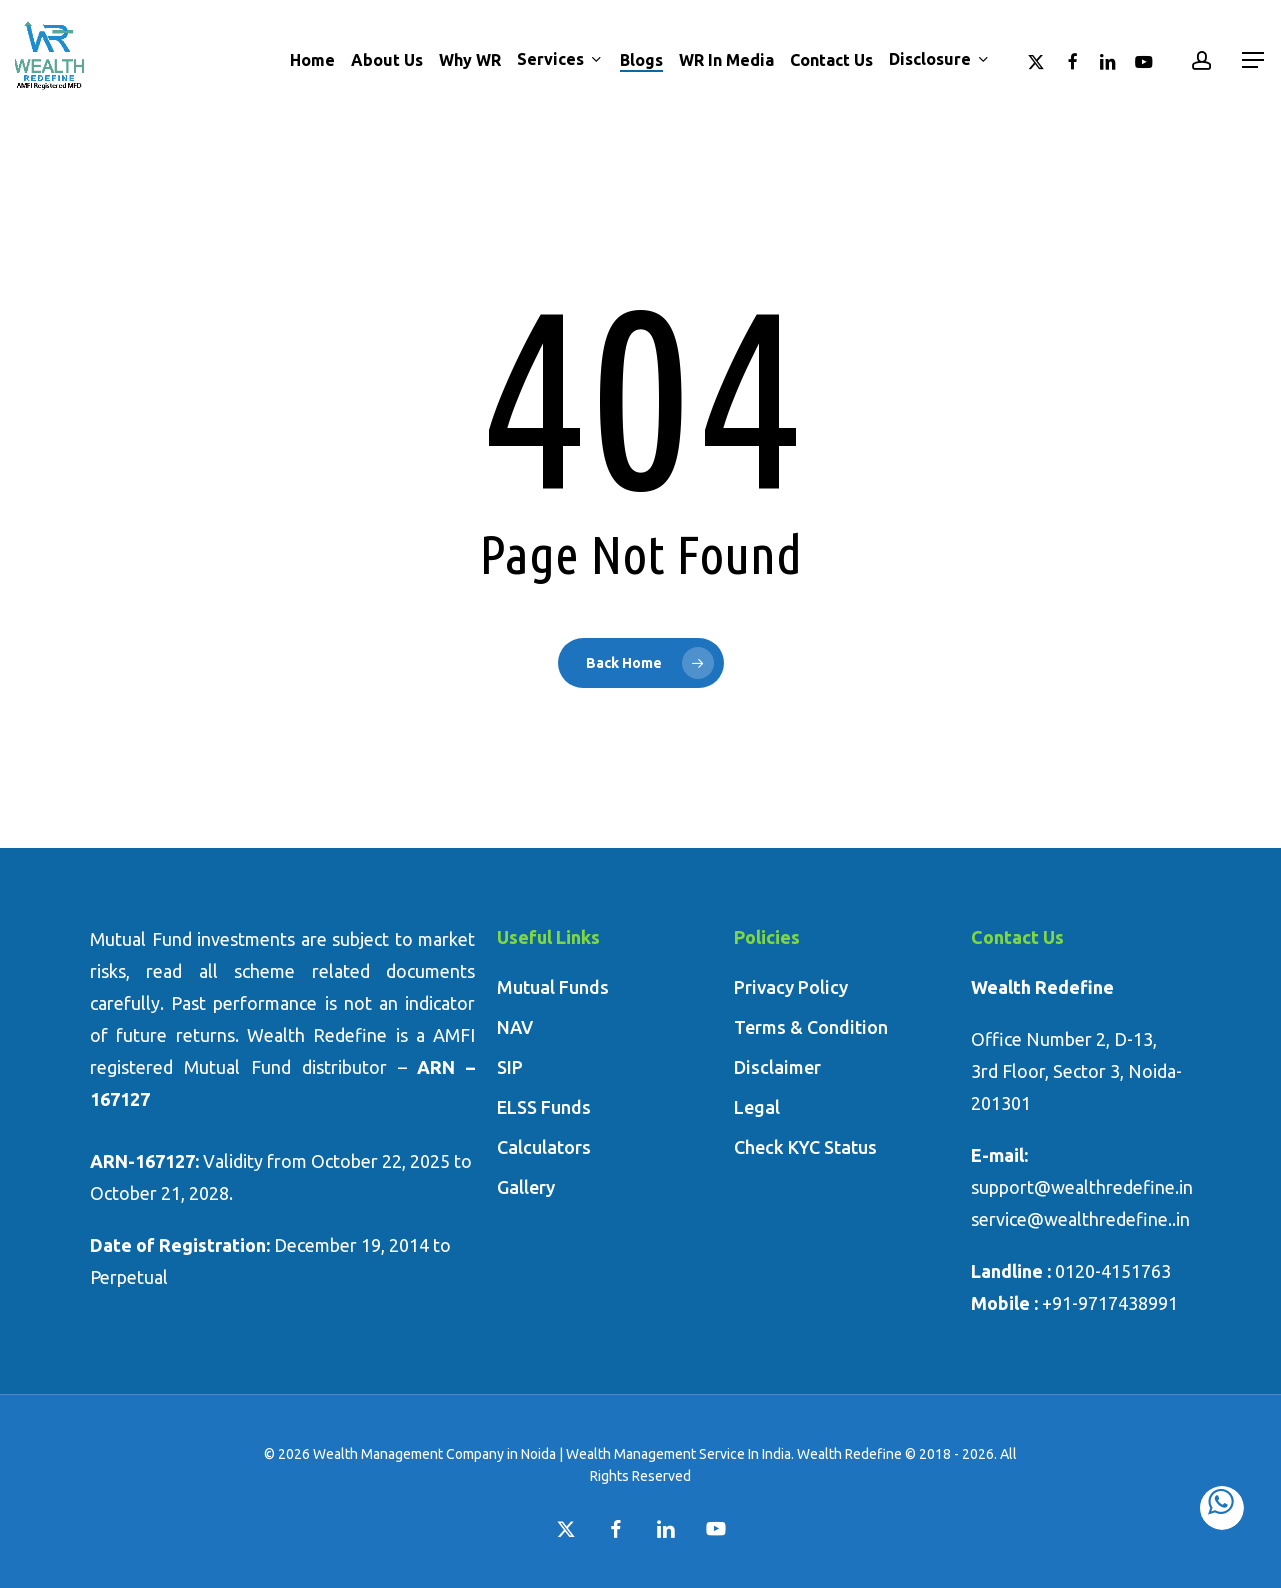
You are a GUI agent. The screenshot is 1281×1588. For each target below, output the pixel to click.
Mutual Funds (553, 987)
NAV (515, 1027)
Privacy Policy (791, 987)
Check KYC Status (805, 1147)
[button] (1254, 60)
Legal (757, 1107)
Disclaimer (777, 1067)
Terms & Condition (811, 1027)
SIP (510, 1067)
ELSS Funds (544, 1107)
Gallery (526, 1187)
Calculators (544, 1147)
